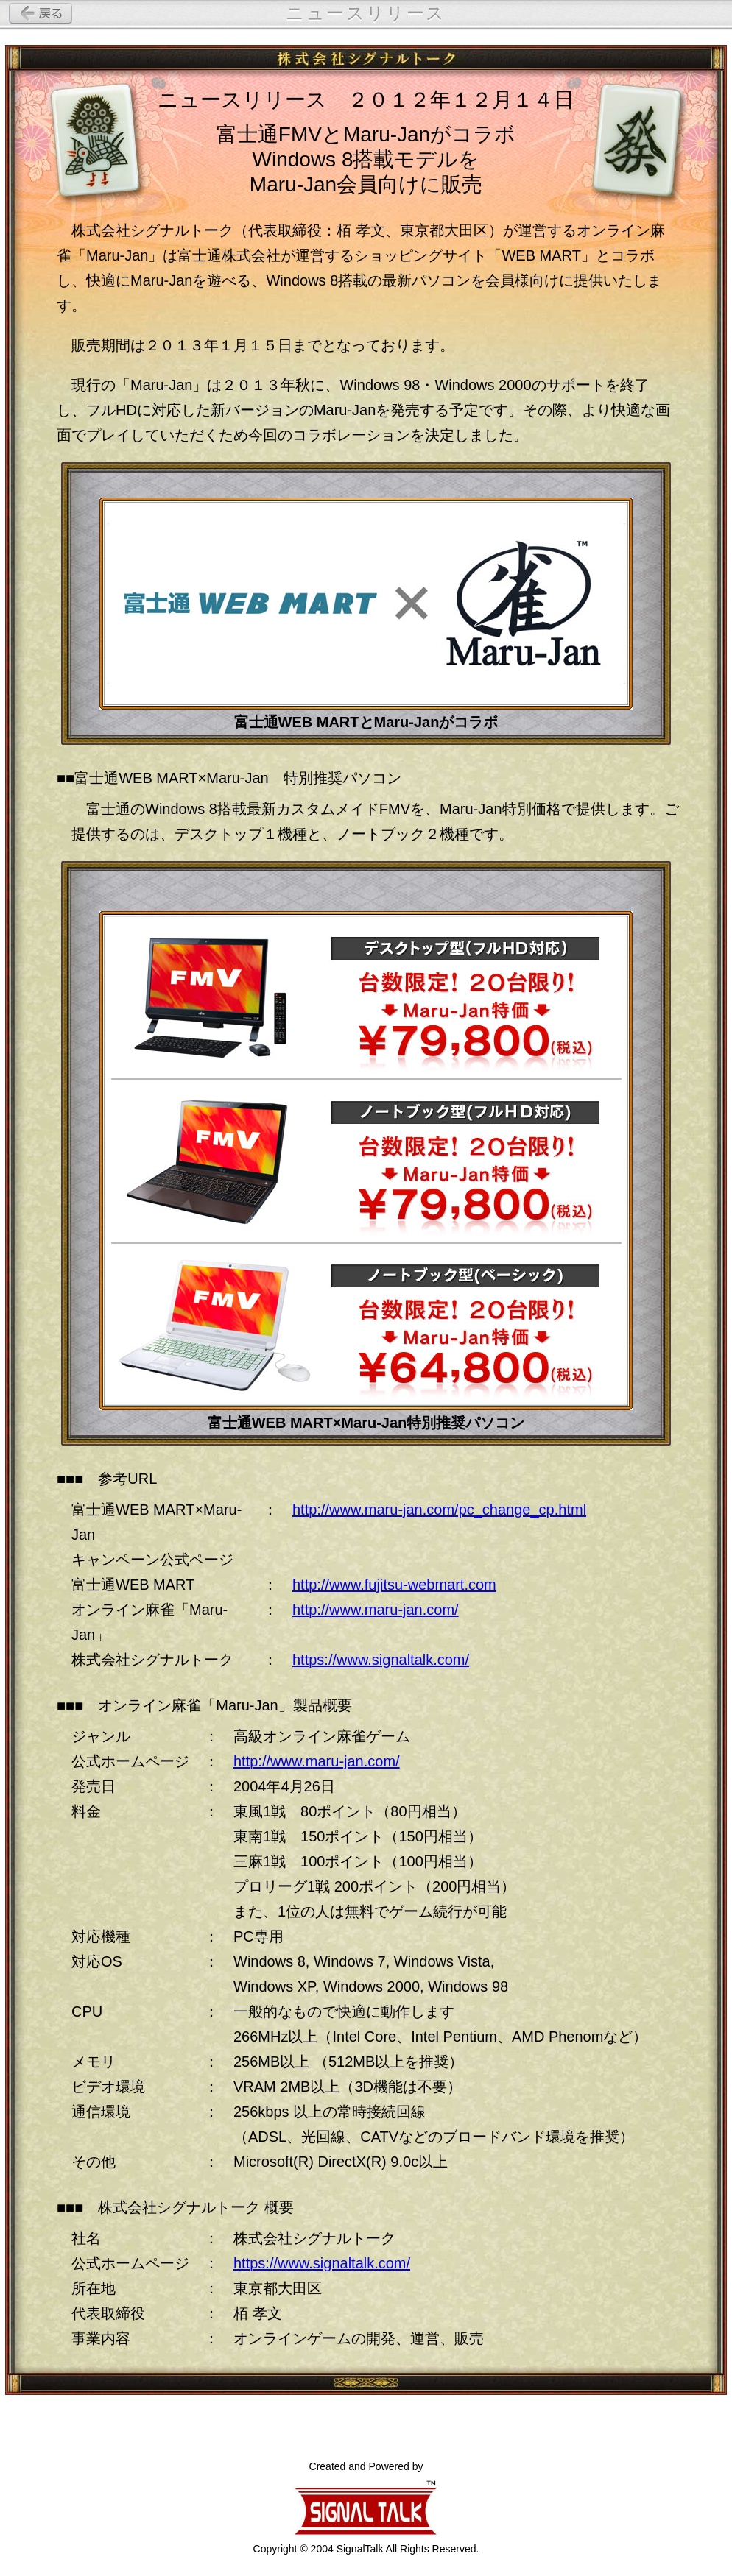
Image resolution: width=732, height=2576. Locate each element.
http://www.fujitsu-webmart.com (394, 1585)
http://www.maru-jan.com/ (375, 1610)
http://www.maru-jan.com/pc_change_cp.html (439, 1509)
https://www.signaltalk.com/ (380, 1660)
